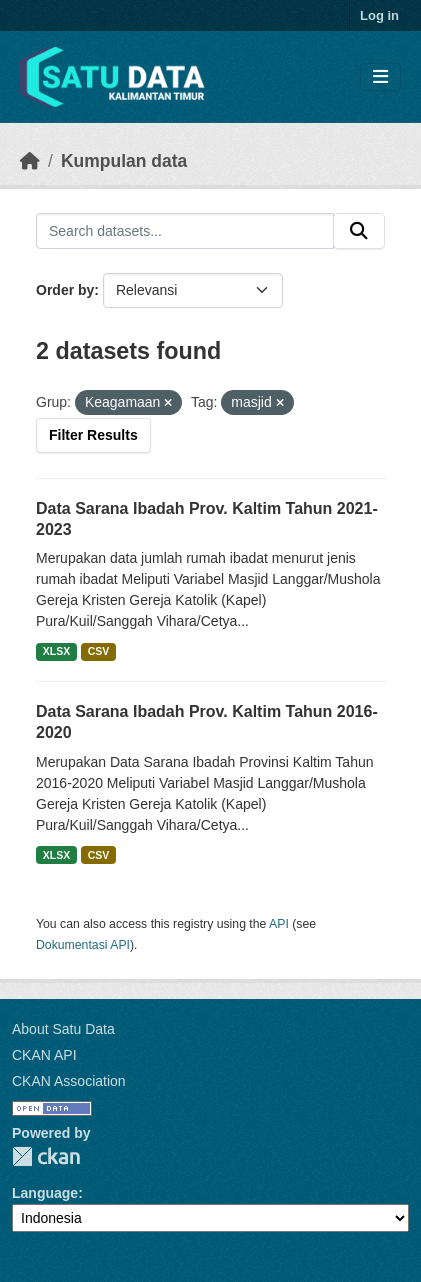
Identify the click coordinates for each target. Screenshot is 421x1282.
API (279, 924)
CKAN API (44, 1055)
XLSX (56, 651)
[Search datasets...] (185, 231)
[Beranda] (30, 161)
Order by (65, 290)
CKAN (46, 1156)
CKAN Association (69, 1081)
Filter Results (93, 435)
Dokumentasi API (83, 945)
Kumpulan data (124, 161)
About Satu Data (63, 1029)
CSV (99, 651)
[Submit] (359, 231)
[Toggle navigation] (380, 77)
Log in (379, 15)
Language (45, 1193)
